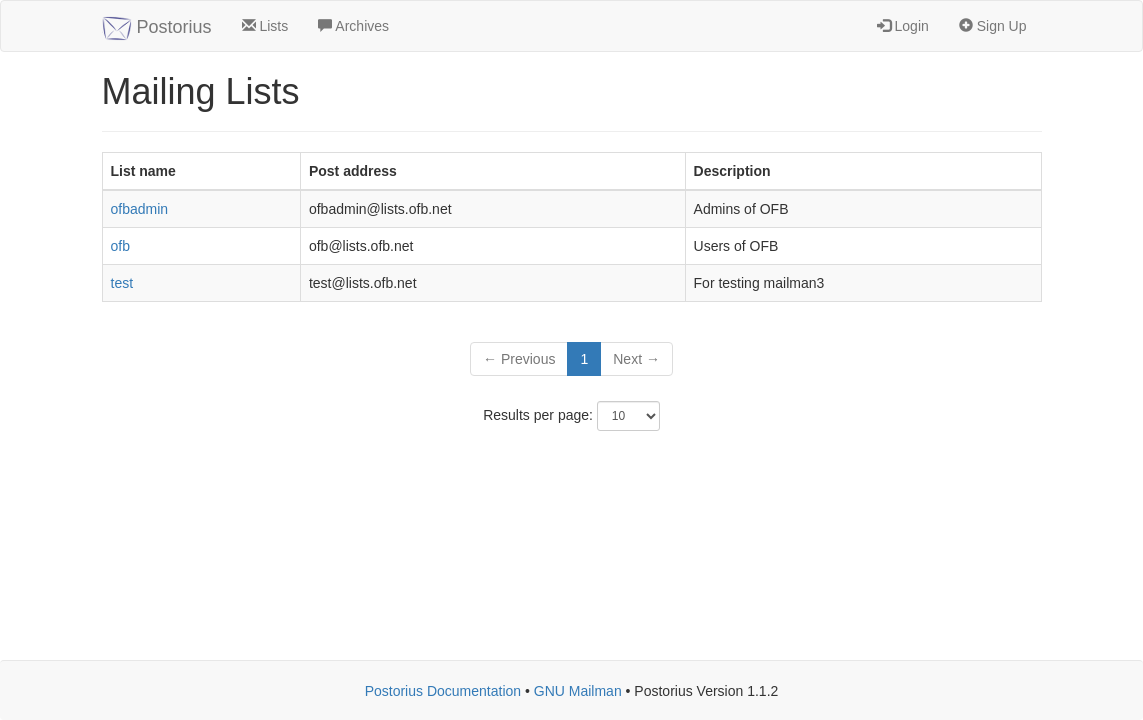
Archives (353, 26)
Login (903, 26)
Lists (265, 26)
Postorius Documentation (443, 691)
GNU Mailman (578, 691)
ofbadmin (140, 209)
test (122, 283)
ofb (120, 246)
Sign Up (993, 26)
